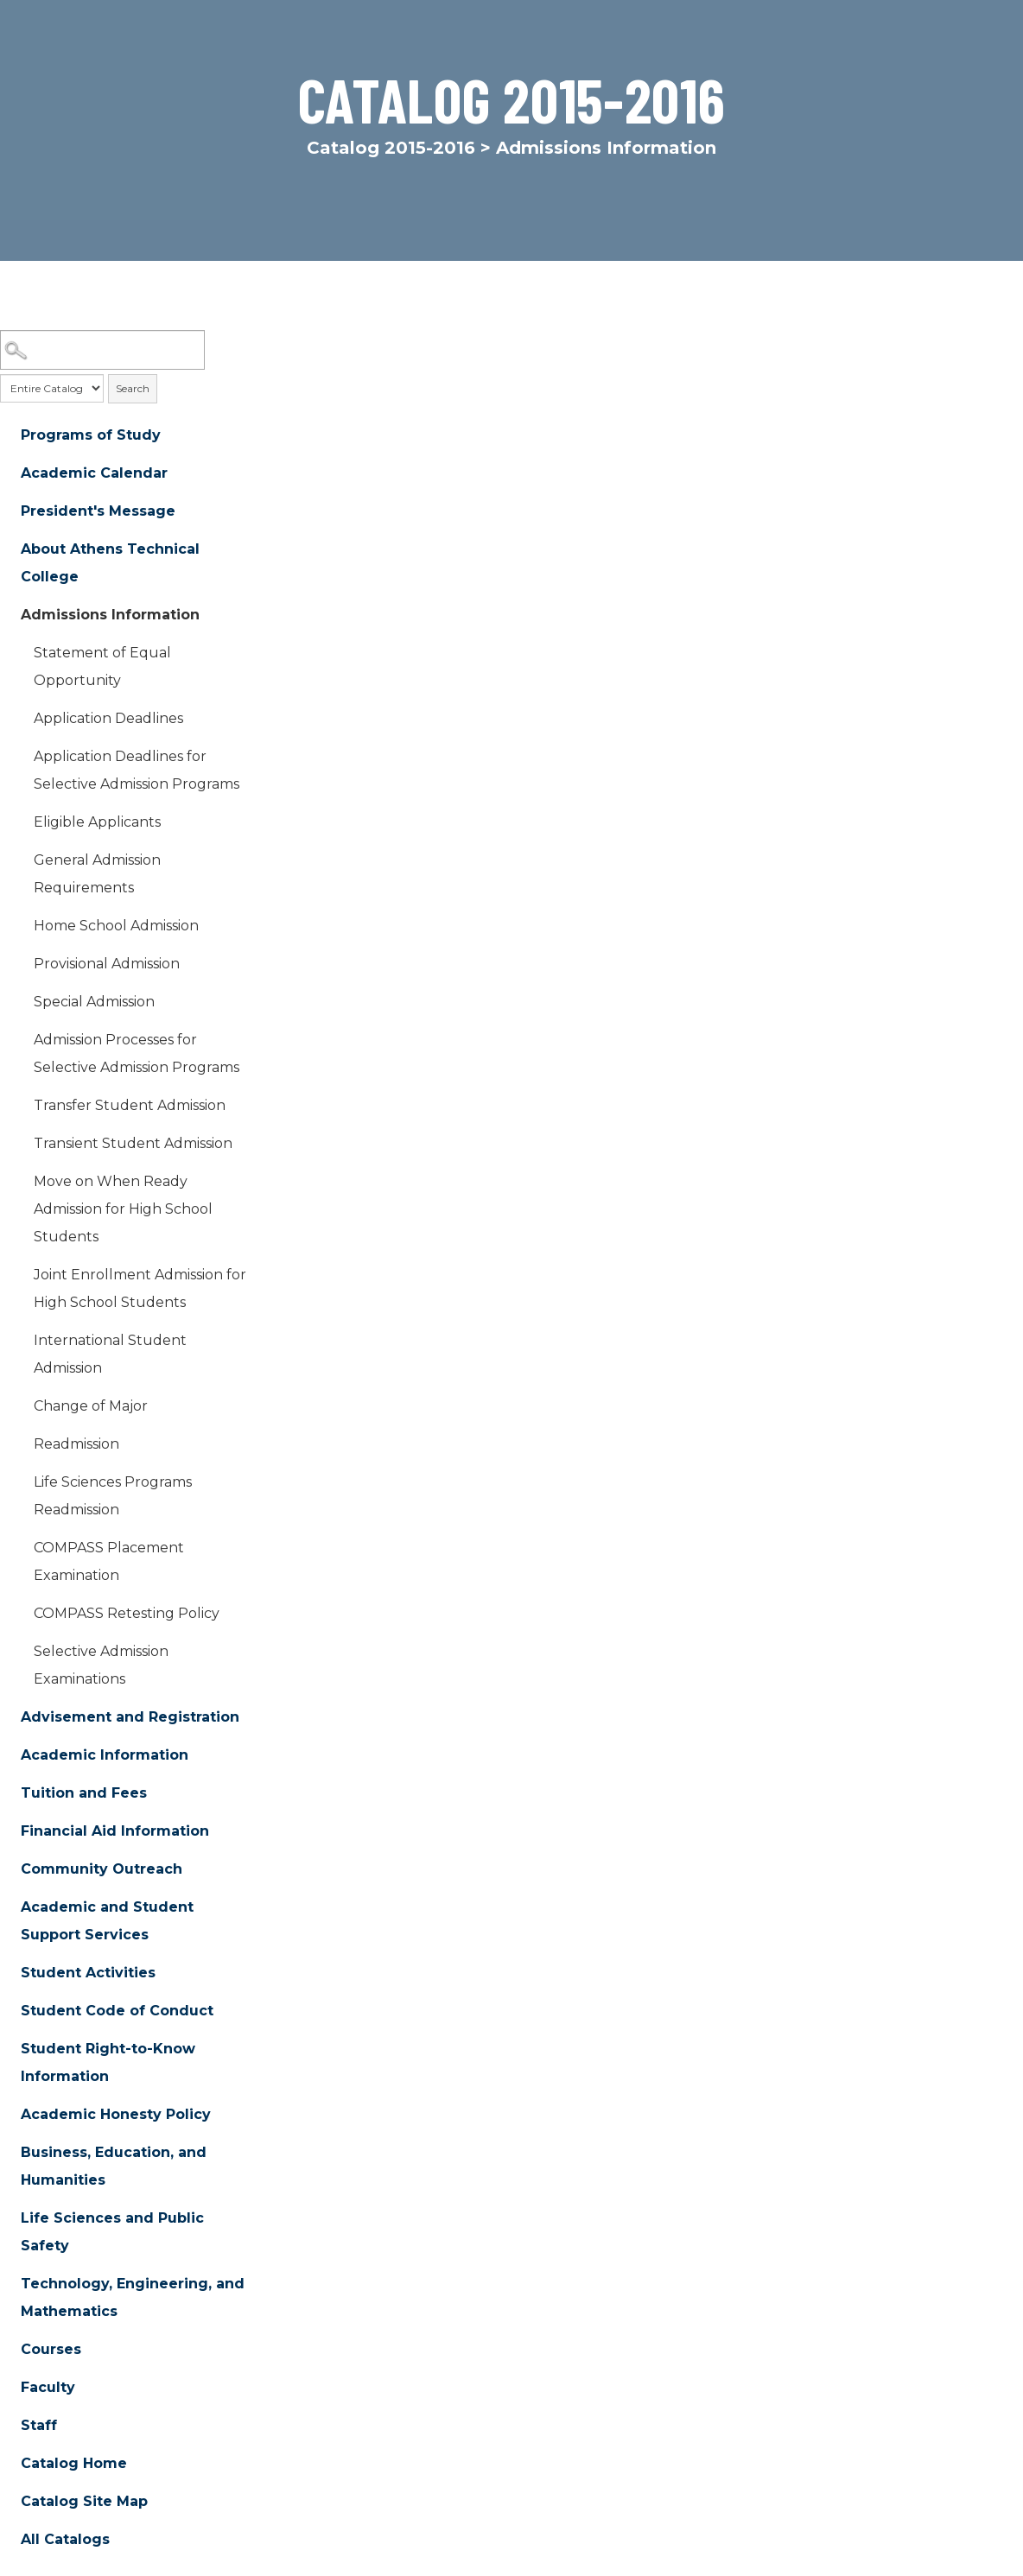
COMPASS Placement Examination (109, 1561)
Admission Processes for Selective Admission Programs (136, 1053)
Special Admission (94, 1001)
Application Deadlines (108, 718)
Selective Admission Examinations (101, 1665)
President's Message (98, 511)
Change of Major (91, 1406)
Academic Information (104, 1755)
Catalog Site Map (84, 2501)
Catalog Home (74, 2463)
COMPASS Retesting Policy (126, 1613)
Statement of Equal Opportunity (102, 666)
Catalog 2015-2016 (391, 147)
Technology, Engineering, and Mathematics (133, 2297)
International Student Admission (110, 1354)
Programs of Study (91, 435)
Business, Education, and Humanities (114, 2166)
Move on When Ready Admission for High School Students (123, 1209)
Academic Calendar (94, 473)
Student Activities (88, 1972)
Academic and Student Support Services (107, 1921)
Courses (51, 2349)
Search (132, 388)
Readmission (76, 1444)
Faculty (48, 2387)
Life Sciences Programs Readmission (113, 1496)
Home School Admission (116, 925)
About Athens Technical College (110, 563)
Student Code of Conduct (117, 2010)
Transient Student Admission (133, 1143)
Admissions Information (110, 614)
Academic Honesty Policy (116, 2114)
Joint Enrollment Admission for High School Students (140, 1288)
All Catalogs (65, 2539)
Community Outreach (101, 1869)
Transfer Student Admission (130, 1105)
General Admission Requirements (97, 874)
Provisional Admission (107, 963)
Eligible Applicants (97, 822)
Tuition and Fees (84, 1793)
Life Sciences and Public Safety (112, 2232)
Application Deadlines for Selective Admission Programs (136, 770)
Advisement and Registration (130, 1717)
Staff (39, 2425)
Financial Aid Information (115, 1831)
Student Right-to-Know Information (108, 2062)
